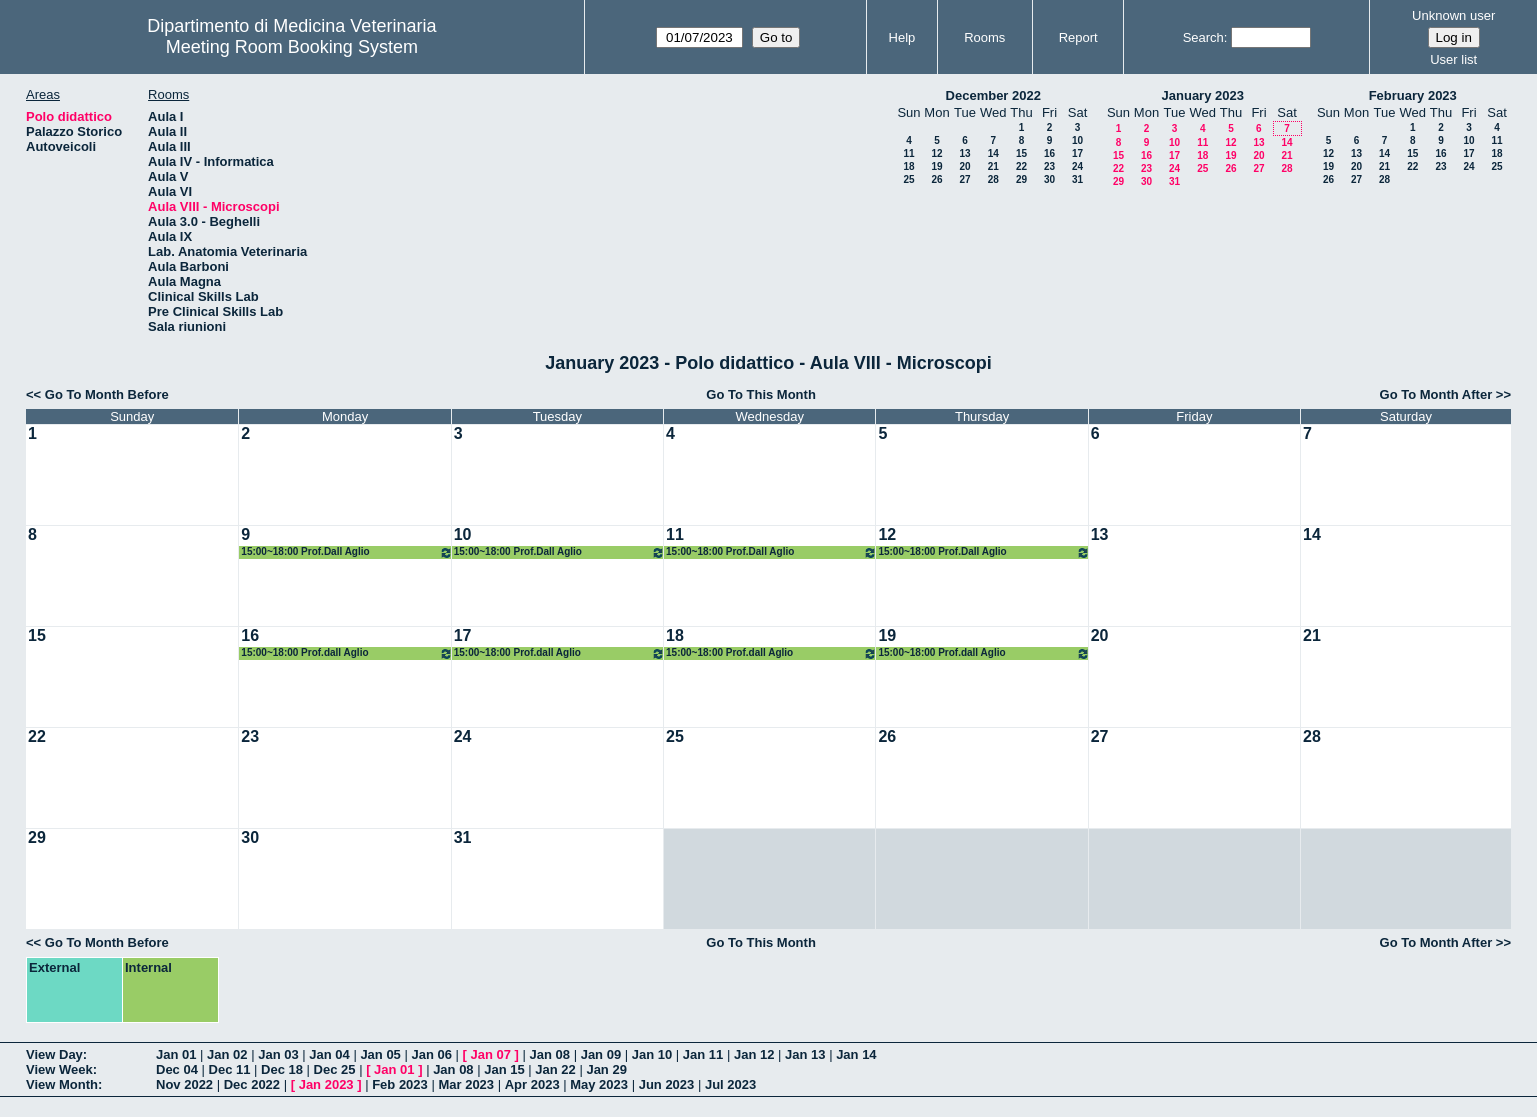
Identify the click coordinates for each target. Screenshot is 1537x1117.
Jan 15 (504, 1069)
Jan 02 (227, 1054)
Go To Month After (1436, 394)
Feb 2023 (400, 1084)
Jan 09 (601, 1054)
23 (1049, 166)
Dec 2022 (252, 1084)
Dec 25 (335, 1069)
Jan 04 (329, 1054)
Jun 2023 (667, 1084)
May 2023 (599, 1084)
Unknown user (1453, 15)
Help (902, 37)
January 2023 (1203, 95)
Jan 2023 (326, 1084)
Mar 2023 (466, 1084)
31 (1077, 179)
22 (1021, 166)
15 (1021, 153)
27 (964, 179)
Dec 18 (282, 1069)
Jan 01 (176, 1054)
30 (1049, 179)
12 (936, 153)
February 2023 (1413, 95)
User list (1453, 59)
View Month (62, 1084)
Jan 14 (856, 1054)
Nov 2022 (184, 1084)
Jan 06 (431, 1054)
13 (964, 153)
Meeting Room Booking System (292, 47)
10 (1077, 140)
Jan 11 (703, 1054)
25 (908, 179)
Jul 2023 (730, 1084)
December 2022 (993, 95)
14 (993, 153)
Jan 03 (278, 1054)
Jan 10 (652, 1054)
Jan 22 (555, 1069)
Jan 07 (491, 1054)
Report (1078, 37)
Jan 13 (805, 1054)
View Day (54, 1054)
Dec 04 (177, 1069)
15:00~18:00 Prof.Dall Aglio (346, 552)
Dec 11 (230, 1069)
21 (993, 166)
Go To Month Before (107, 394)
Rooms (984, 37)
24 (1077, 166)
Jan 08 (550, 1054)
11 (908, 153)
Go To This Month (761, 394)
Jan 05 (380, 1054)
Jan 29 (606, 1069)
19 (936, 166)
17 (1077, 153)
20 (964, 166)
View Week (59, 1069)
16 (1049, 153)
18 (908, 166)
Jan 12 (754, 1054)
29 (1021, 179)
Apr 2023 (532, 1084)
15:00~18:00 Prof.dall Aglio (346, 653)
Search (1203, 37)
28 (993, 179)
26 (936, 179)
